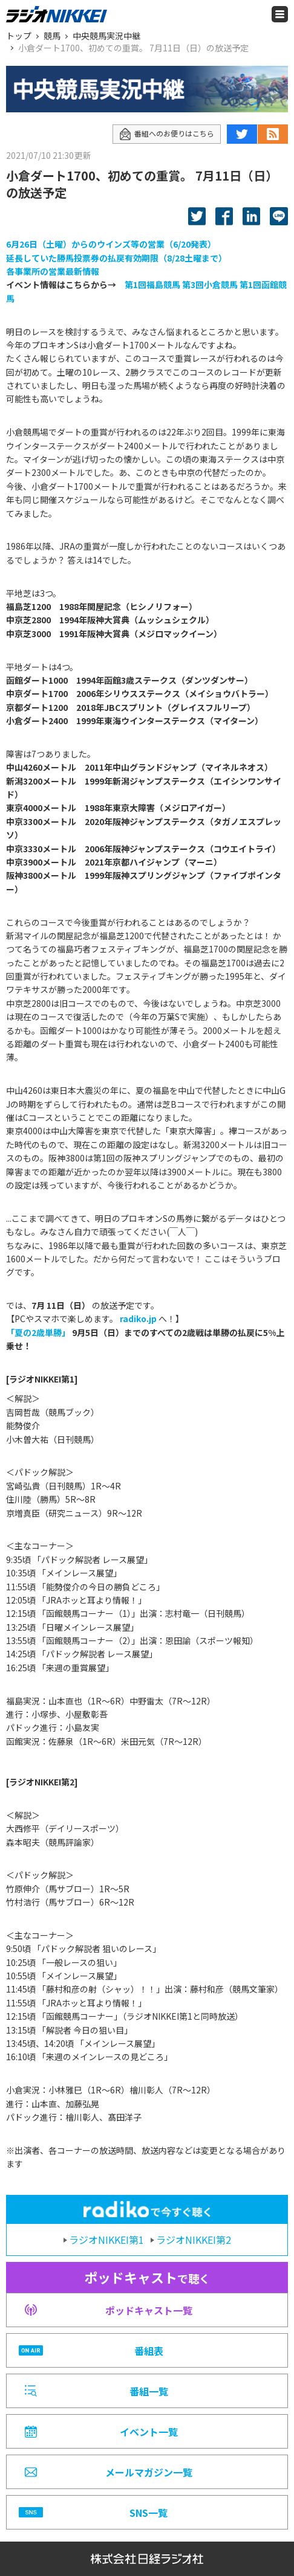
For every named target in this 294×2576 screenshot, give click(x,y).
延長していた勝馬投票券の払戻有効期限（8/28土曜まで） (116, 258)
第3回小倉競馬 (210, 284)
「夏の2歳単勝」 (38, 1332)
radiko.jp (138, 1318)
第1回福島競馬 (152, 284)
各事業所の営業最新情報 (52, 271)
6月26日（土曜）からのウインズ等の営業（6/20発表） (111, 244)
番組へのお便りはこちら (166, 134)
